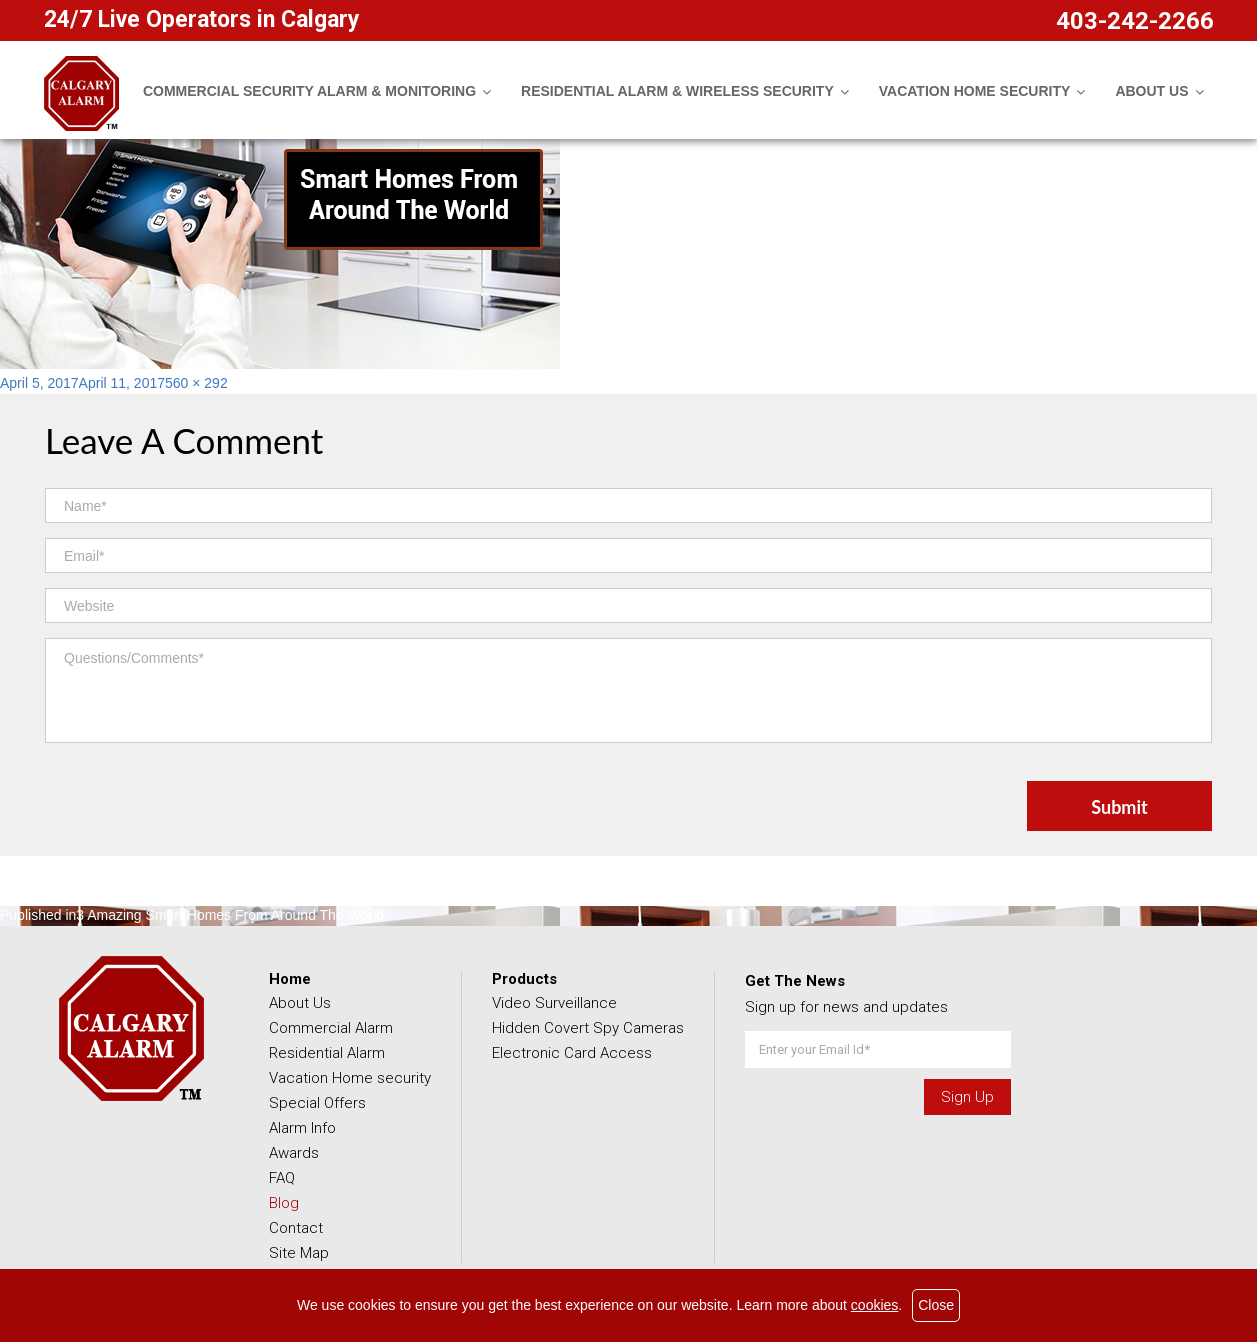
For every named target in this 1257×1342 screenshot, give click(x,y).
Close (936, 1305)
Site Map (299, 1253)
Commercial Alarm (331, 1028)
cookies (874, 1305)
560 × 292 (196, 383)
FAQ (282, 1178)
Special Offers (317, 1103)
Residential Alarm (327, 1053)
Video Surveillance (554, 1003)
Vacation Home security (350, 1078)
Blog (284, 1203)
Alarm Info (302, 1128)
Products (524, 979)
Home (290, 979)
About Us (300, 1003)
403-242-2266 (1135, 21)
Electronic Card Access (572, 1053)
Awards (294, 1153)
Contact (296, 1228)
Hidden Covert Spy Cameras (588, 1028)
